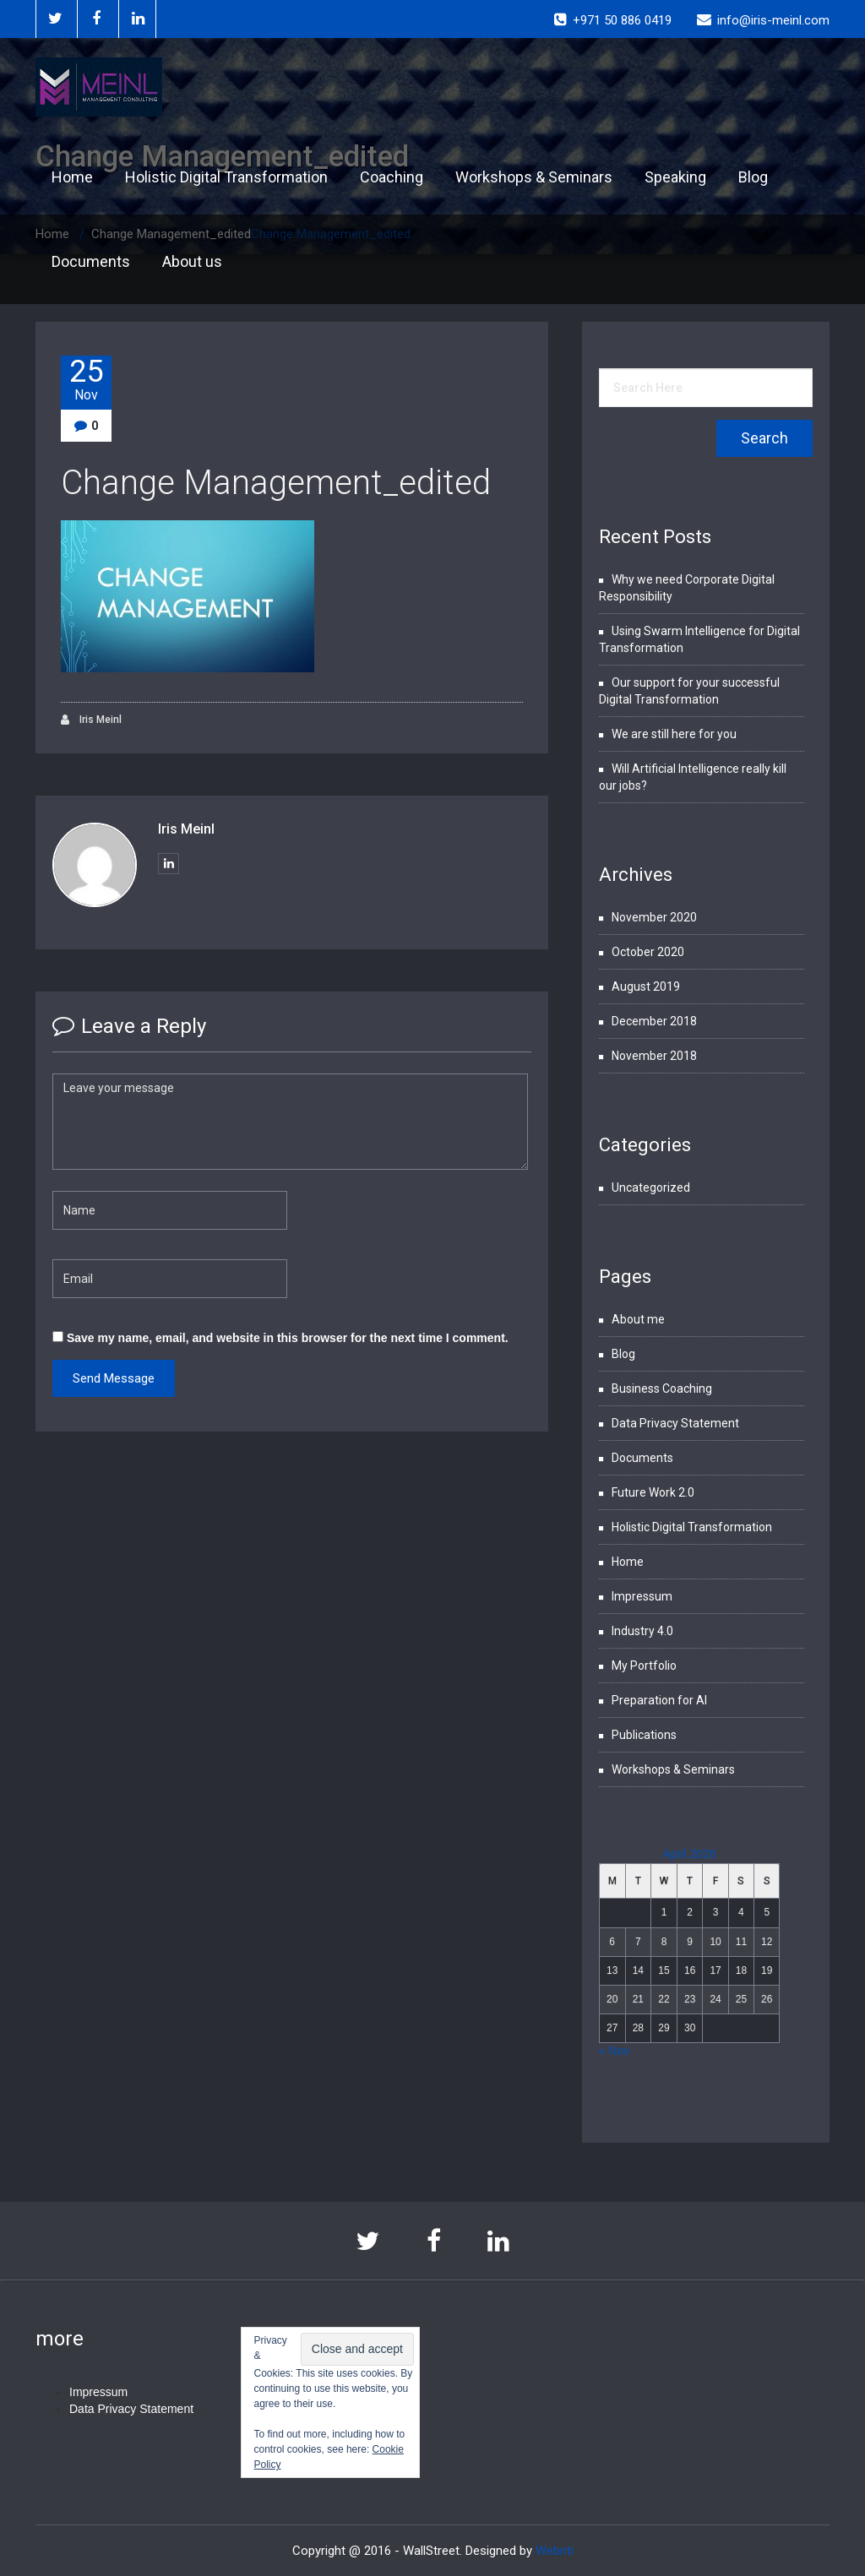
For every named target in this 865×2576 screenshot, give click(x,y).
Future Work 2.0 (653, 1492)
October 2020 (648, 952)
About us (192, 261)
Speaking (675, 177)
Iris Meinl (91, 720)
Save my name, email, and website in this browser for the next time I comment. (288, 1338)
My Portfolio (644, 1665)
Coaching (391, 177)
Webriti (555, 2550)
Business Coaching (662, 1388)
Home (72, 177)
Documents (91, 261)
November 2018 (654, 1055)
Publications (644, 1735)
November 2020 (654, 917)
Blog (753, 177)
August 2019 (646, 986)
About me (638, 1319)
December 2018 (654, 1021)
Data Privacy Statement (675, 1423)
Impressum (642, 1596)
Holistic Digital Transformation (226, 177)
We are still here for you (674, 734)
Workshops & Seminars (533, 177)
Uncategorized (651, 1187)
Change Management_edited (276, 483)
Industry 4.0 (642, 1631)
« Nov (614, 2050)
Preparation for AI (659, 1700)
